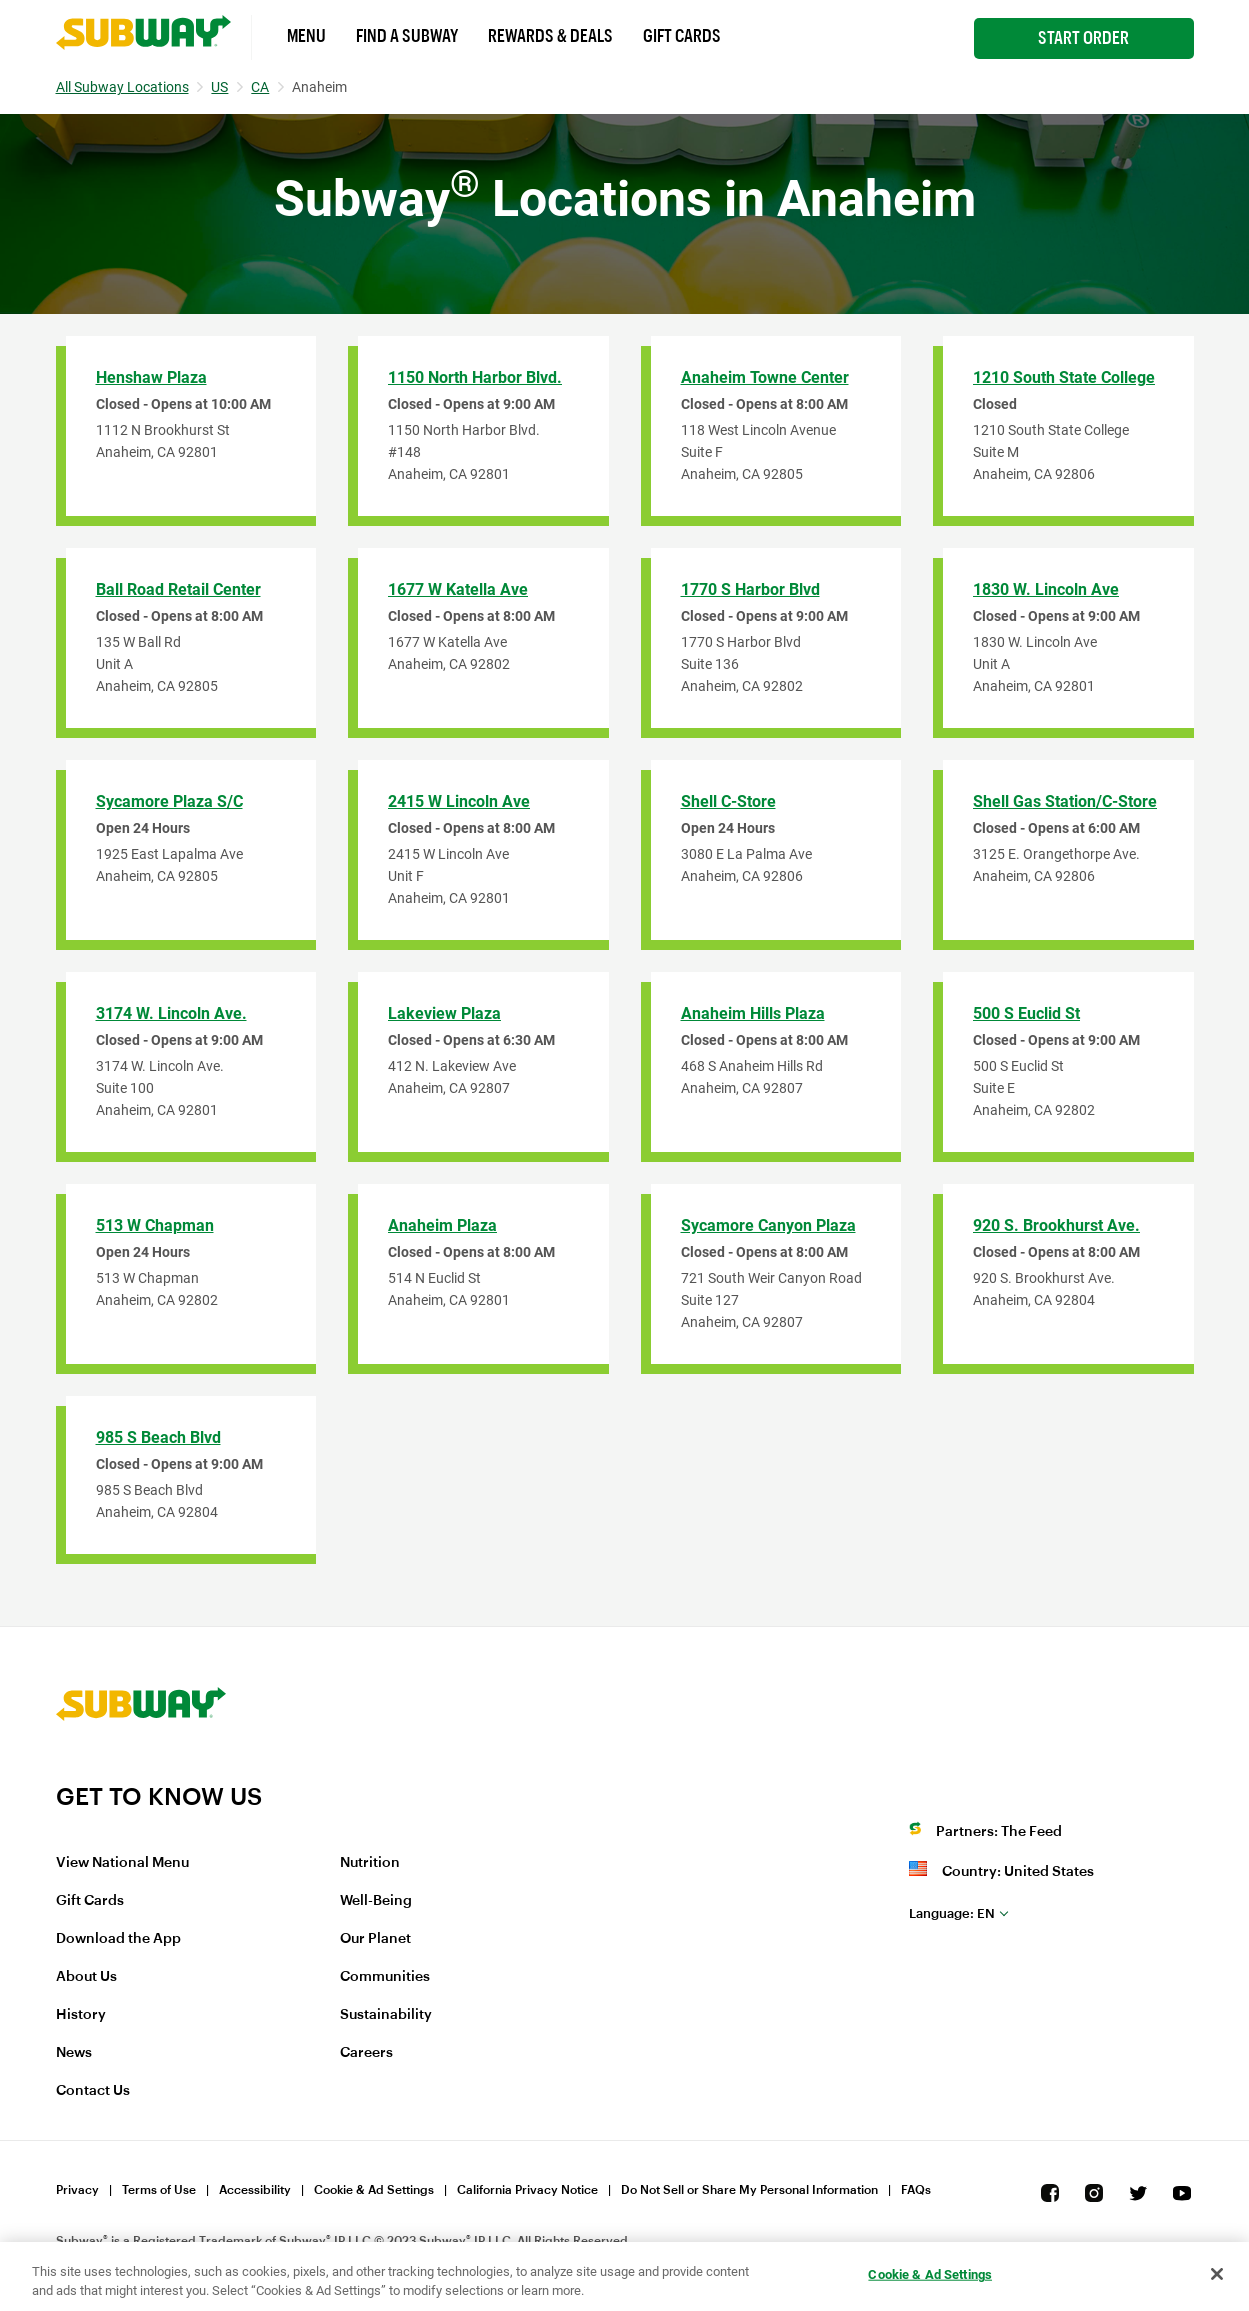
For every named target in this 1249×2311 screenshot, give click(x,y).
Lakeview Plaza (444, 1013)
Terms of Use (159, 2190)
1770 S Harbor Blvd (750, 589)
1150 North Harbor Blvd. (475, 377)
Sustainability (386, 2015)
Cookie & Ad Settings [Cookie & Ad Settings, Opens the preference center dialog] (930, 2274)
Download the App (118, 1939)
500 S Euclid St (1026, 1013)
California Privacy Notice (527, 2190)
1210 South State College (1064, 377)
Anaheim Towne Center (765, 377)
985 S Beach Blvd (158, 1437)
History (81, 2015)
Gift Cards (682, 36)
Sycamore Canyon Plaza (768, 1225)
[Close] (1217, 2274)
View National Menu (122, 1863)
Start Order (1083, 38)
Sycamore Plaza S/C (169, 801)
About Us (86, 1977)
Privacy (77, 2190)
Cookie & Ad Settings (374, 2190)
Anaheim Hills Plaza (753, 1013)
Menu (306, 36)
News (74, 2053)
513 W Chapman (155, 1225)
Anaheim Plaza (442, 1225)
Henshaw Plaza (151, 377)
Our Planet (375, 1939)
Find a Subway (407, 36)
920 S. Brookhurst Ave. (1056, 1225)
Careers (366, 2053)
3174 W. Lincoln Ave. (171, 1013)
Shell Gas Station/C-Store (1065, 801)
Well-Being (376, 1901)
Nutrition (370, 1863)
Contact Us (93, 2091)
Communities (385, 1977)
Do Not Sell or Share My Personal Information (749, 2190)
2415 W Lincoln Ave (459, 801)
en (952, 1913)
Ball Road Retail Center (178, 589)
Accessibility (255, 2190)
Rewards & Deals (550, 36)
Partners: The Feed (999, 1832)
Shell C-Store (728, 801)
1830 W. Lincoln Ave (1046, 589)
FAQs (916, 2190)
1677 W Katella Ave (458, 589)
